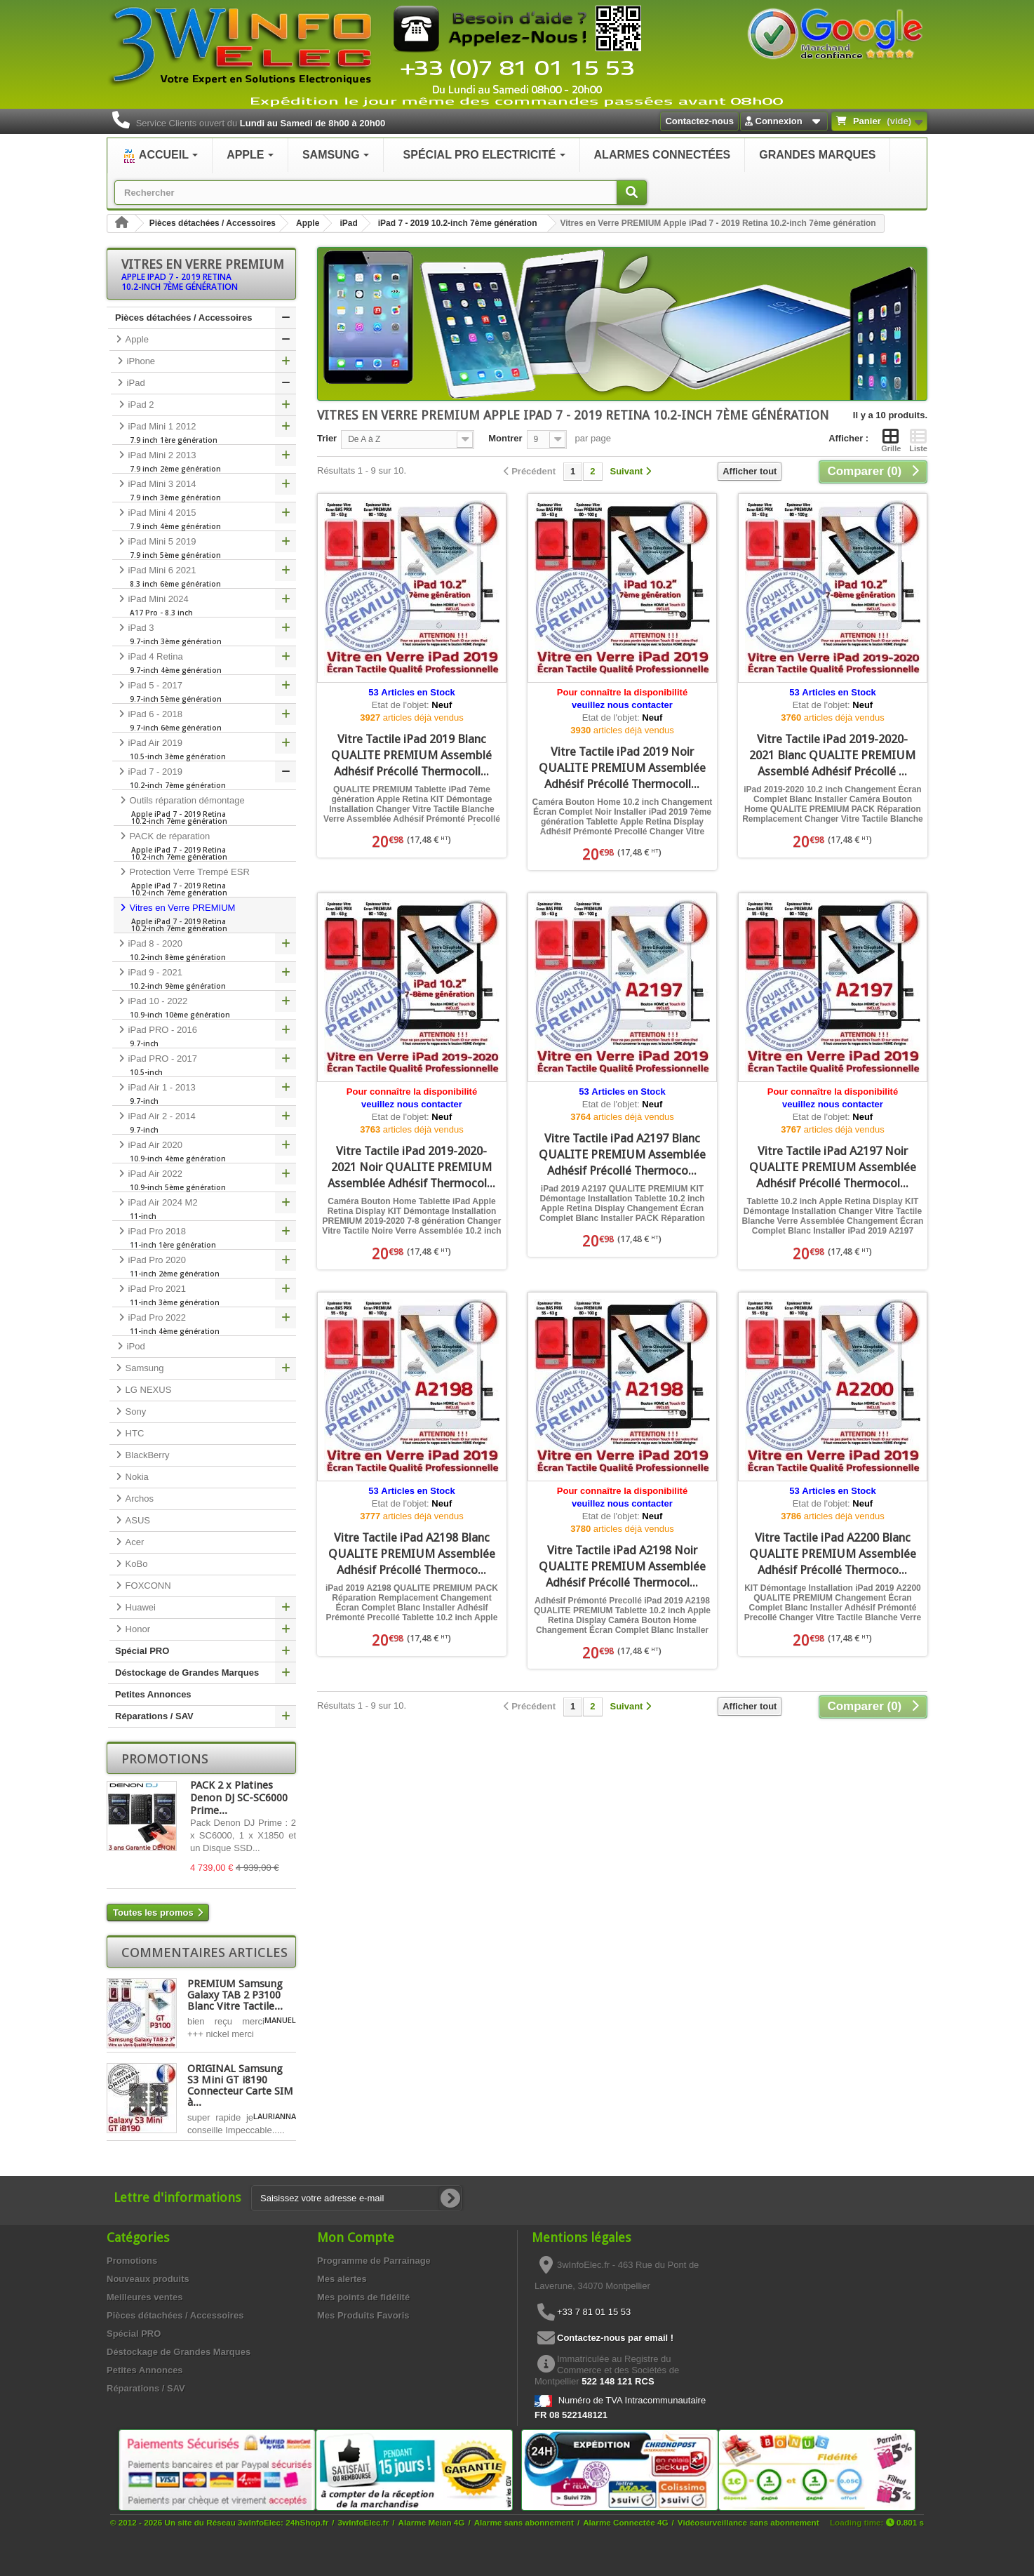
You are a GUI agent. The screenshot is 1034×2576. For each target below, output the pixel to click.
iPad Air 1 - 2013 (204, 1094)
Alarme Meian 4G (431, 2522)
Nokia (136, 1476)
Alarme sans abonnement (524, 2522)
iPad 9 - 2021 (204, 979)
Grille (891, 440)
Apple (307, 223)
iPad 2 (140, 404)
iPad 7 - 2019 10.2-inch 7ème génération (457, 223)
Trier (327, 438)
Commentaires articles (204, 1952)
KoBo (135, 1564)
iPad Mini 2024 (204, 606)
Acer (133, 1542)
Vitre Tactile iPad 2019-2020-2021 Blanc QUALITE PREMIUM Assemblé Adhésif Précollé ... (832, 755)
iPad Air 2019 (204, 749)
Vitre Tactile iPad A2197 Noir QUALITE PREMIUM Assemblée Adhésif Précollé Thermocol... (832, 1167)
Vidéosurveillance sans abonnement (748, 2522)
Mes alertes (342, 2279)
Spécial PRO (142, 1651)
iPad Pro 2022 (204, 1324)
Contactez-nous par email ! (615, 2338)
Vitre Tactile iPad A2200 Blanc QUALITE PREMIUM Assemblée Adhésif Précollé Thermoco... (832, 1553)
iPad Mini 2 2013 (204, 462)
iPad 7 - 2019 (204, 778)
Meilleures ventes (144, 2297)
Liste (918, 440)
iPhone (139, 361)
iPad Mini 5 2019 (204, 548)
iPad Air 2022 (204, 1180)
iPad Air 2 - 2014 (204, 1123)
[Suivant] (631, 471)
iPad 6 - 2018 (204, 721)
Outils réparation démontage (205, 810)
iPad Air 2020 (204, 1151)
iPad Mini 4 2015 (204, 519)
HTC (133, 1433)
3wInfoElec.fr (363, 2522)
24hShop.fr (307, 2522)
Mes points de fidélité (363, 2297)
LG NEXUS (147, 1389)
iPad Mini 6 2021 (204, 577)
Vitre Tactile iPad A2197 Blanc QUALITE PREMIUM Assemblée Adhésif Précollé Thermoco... (622, 1154)
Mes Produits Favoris (363, 2315)
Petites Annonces (153, 1694)
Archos (138, 1498)
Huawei (139, 1607)
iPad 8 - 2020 (204, 950)
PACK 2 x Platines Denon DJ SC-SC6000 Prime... (239, 1798)
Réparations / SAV (154, 1716)
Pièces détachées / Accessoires (212, 223)
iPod (134, 1346)
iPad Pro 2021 (204, 1295)
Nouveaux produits (148, 2279)
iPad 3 (204, 634)
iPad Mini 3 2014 (204, 490)
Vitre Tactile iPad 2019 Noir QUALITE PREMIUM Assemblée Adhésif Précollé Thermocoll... (622, 768)
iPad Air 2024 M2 (204, 1209)
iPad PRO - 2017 (204, 1065)
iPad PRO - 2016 (204, 1036)
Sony (134, 1411)
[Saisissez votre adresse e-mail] (356, 2198)
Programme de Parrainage (374, 2260)
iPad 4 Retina (204, 663)
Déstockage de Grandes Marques (187, 1672)
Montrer (505, 438)
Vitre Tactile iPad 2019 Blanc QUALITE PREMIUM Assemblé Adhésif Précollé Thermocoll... (411, 755)
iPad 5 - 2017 (204, 692)
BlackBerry (146, 1455)
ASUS (136, 1520)
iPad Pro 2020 (204, 1267)
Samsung (143, 1368)
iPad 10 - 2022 (204, 1008)
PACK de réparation (205, 846)
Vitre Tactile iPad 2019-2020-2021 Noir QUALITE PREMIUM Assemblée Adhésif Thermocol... (411, 1167)
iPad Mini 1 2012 (204, 433)
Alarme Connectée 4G (625, 2522)
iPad (348, 223)
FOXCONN (147, 1585)
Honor (136, 1629)
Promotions (164, 1758)
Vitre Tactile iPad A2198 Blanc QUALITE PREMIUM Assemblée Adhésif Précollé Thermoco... (411, 1553)
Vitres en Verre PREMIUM (205, 917)
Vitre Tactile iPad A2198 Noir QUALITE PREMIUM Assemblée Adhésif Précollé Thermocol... (622, 1566)
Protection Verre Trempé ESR (205, 882)
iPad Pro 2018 (204, 1238)
